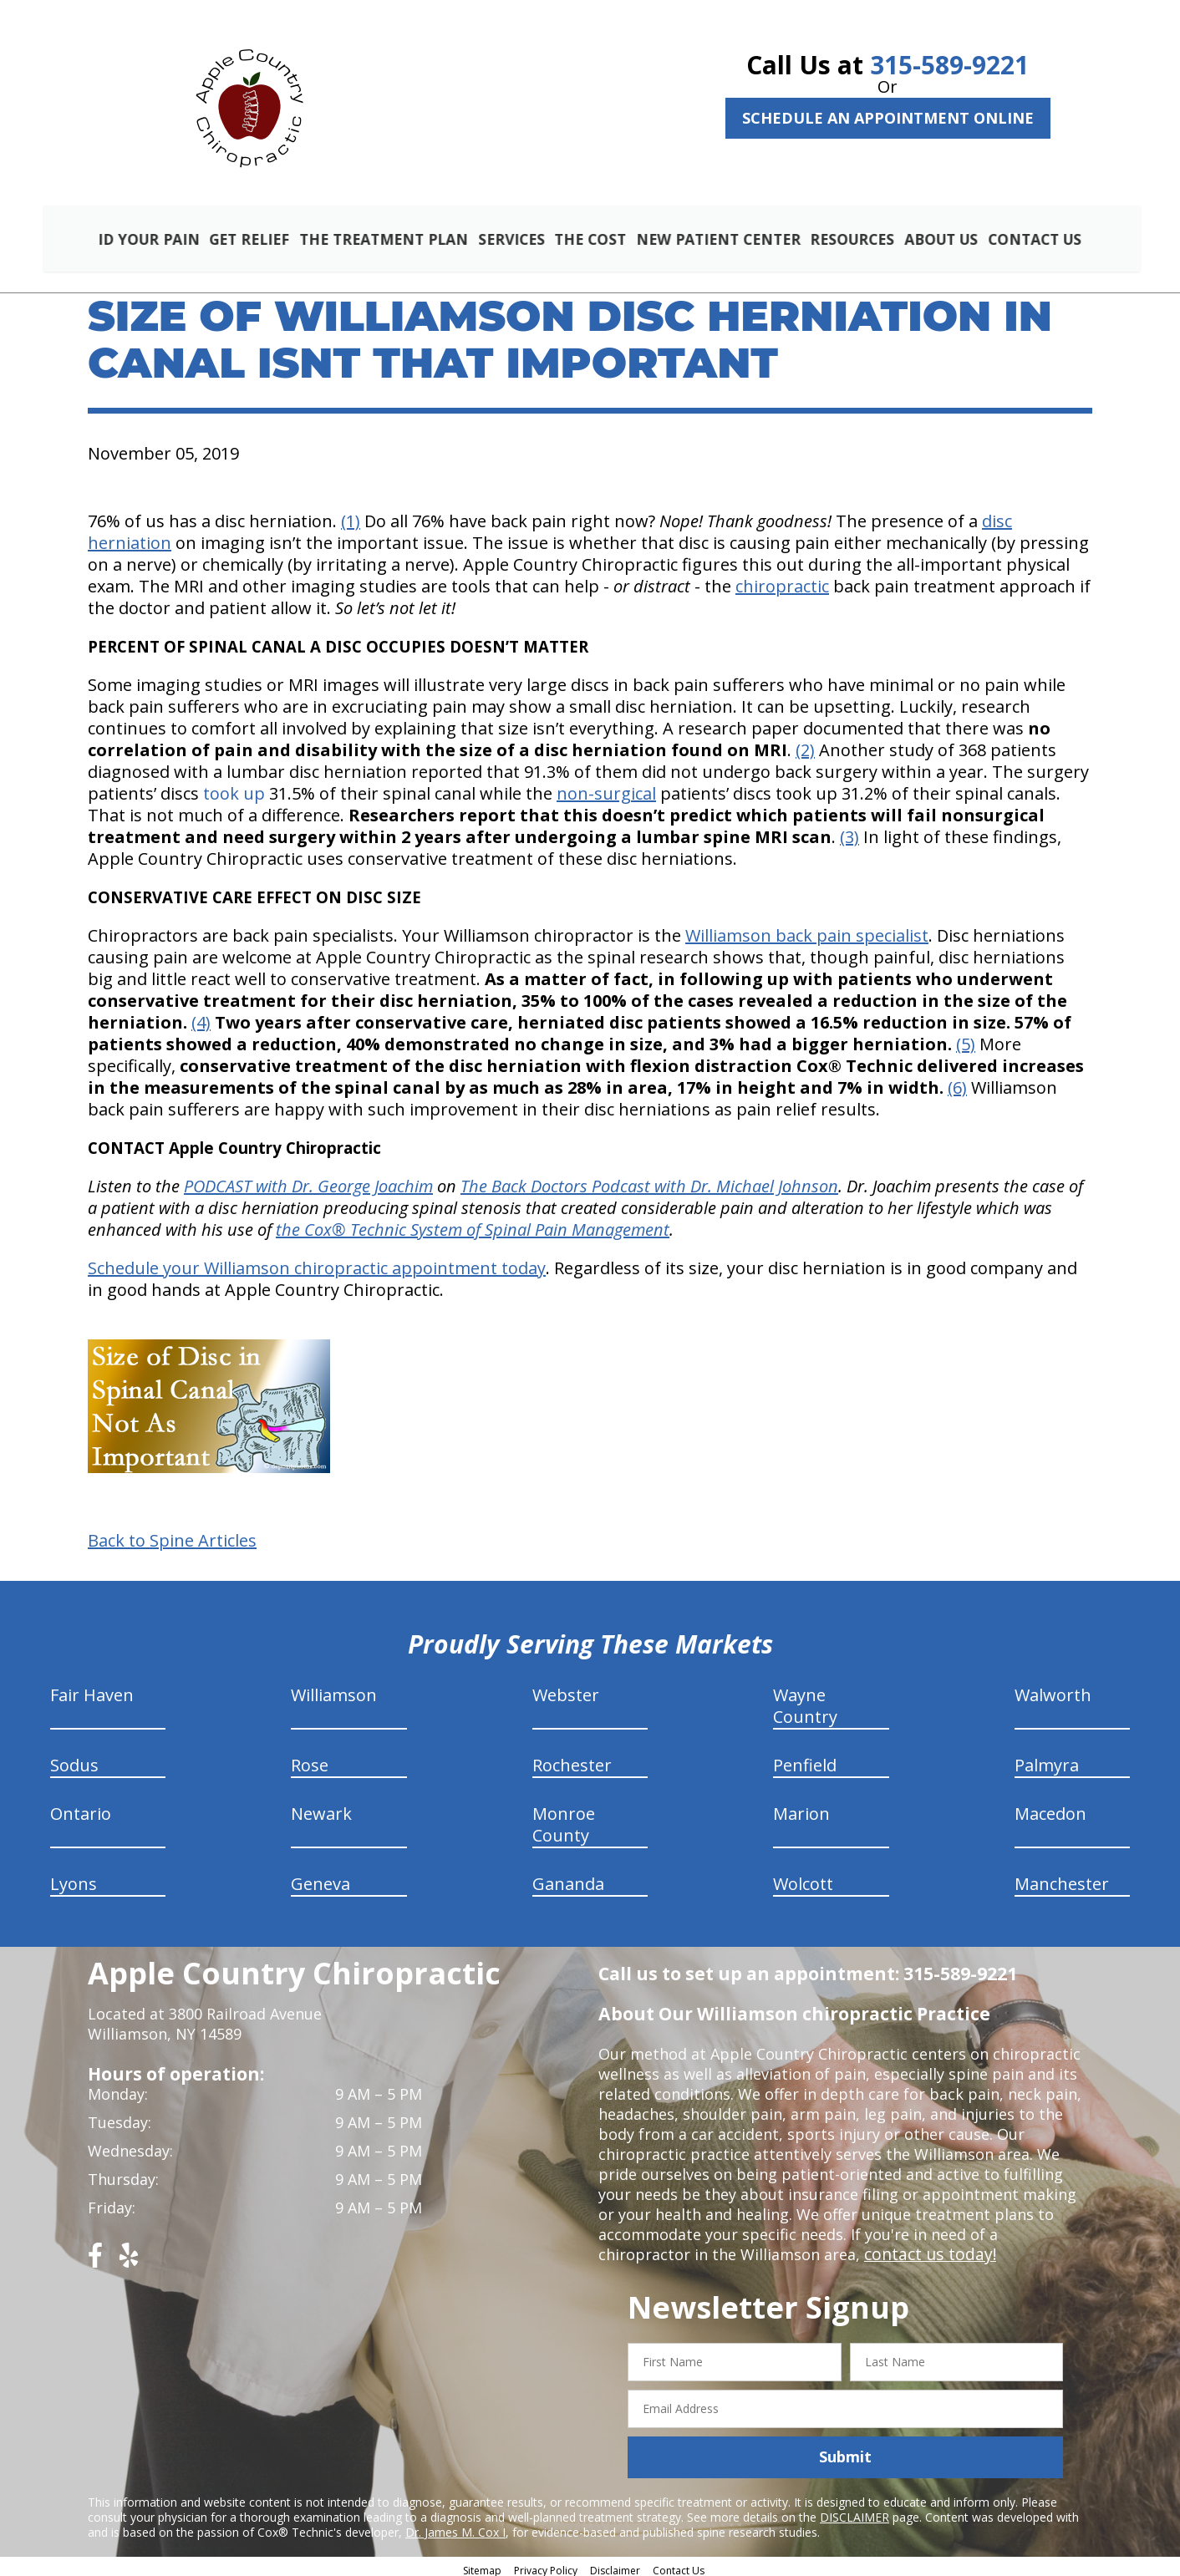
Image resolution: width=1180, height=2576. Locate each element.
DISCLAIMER (854, 2510)
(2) (805, 744)
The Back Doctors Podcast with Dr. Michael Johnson (649, 1180)
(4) (201, 1016)
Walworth (1053, 1689)
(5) (965, 1038)
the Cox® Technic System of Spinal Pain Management (472, 1223)
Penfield (805, 1759)
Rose (309, 1759)
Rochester (572, 1759)
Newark (321, 1807)
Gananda (568, 1878)
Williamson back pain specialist (806, 929)
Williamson (334, 1689)
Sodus (74, 1759)
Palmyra (1047, 1759)
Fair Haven (92, 1689)
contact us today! (926, 2248)
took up (234, 787)
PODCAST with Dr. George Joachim (308, 1180)
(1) (350, 515)
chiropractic (782, 580)
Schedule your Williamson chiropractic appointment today (317, 1262)
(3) (849, 831)
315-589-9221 (949, 65)
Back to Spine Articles (172, 1535)
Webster (565, 1689)
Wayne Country (805, 1700)
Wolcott (803, 1878)
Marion (801, 1807)
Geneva (320, 1878)
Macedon (1050, 1807)
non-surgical (606, 787)
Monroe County (563, 1818)
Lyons (73, 1878)
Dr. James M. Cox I (455, 2525)
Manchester (1062, 1878)
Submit (845, 2451)
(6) (957, 1081)
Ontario (80, 1807)
